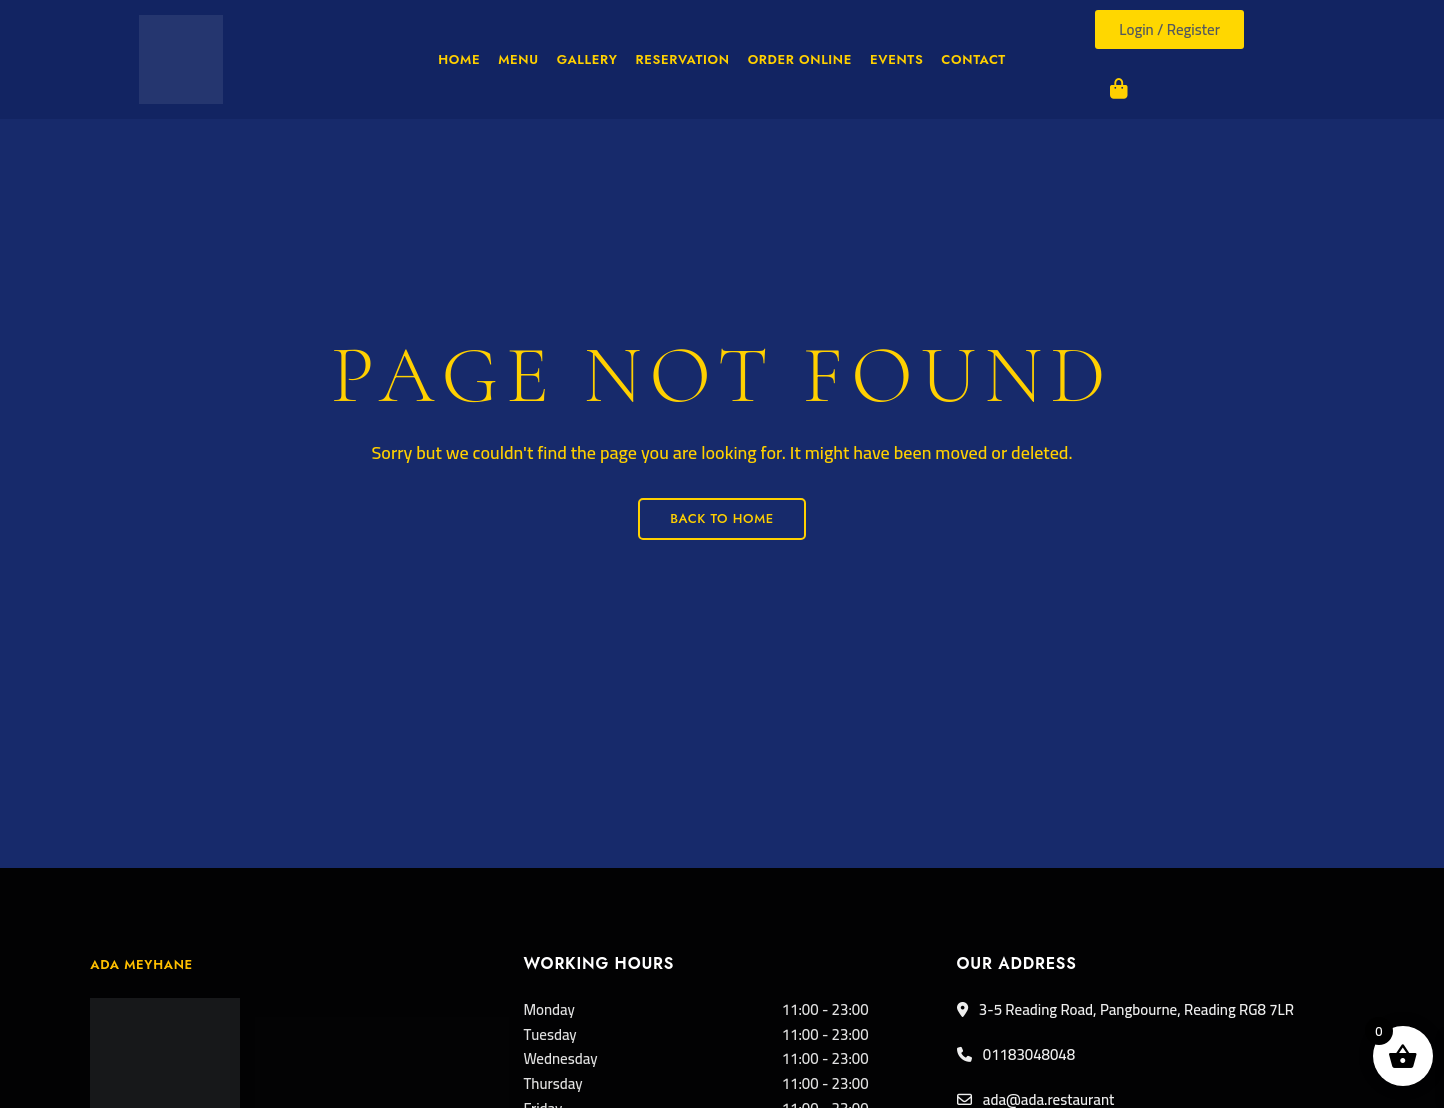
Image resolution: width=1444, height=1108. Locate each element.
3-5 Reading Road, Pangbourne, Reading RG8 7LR (1125, 1009)
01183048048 (1016, 1054)
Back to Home (722, 518)
